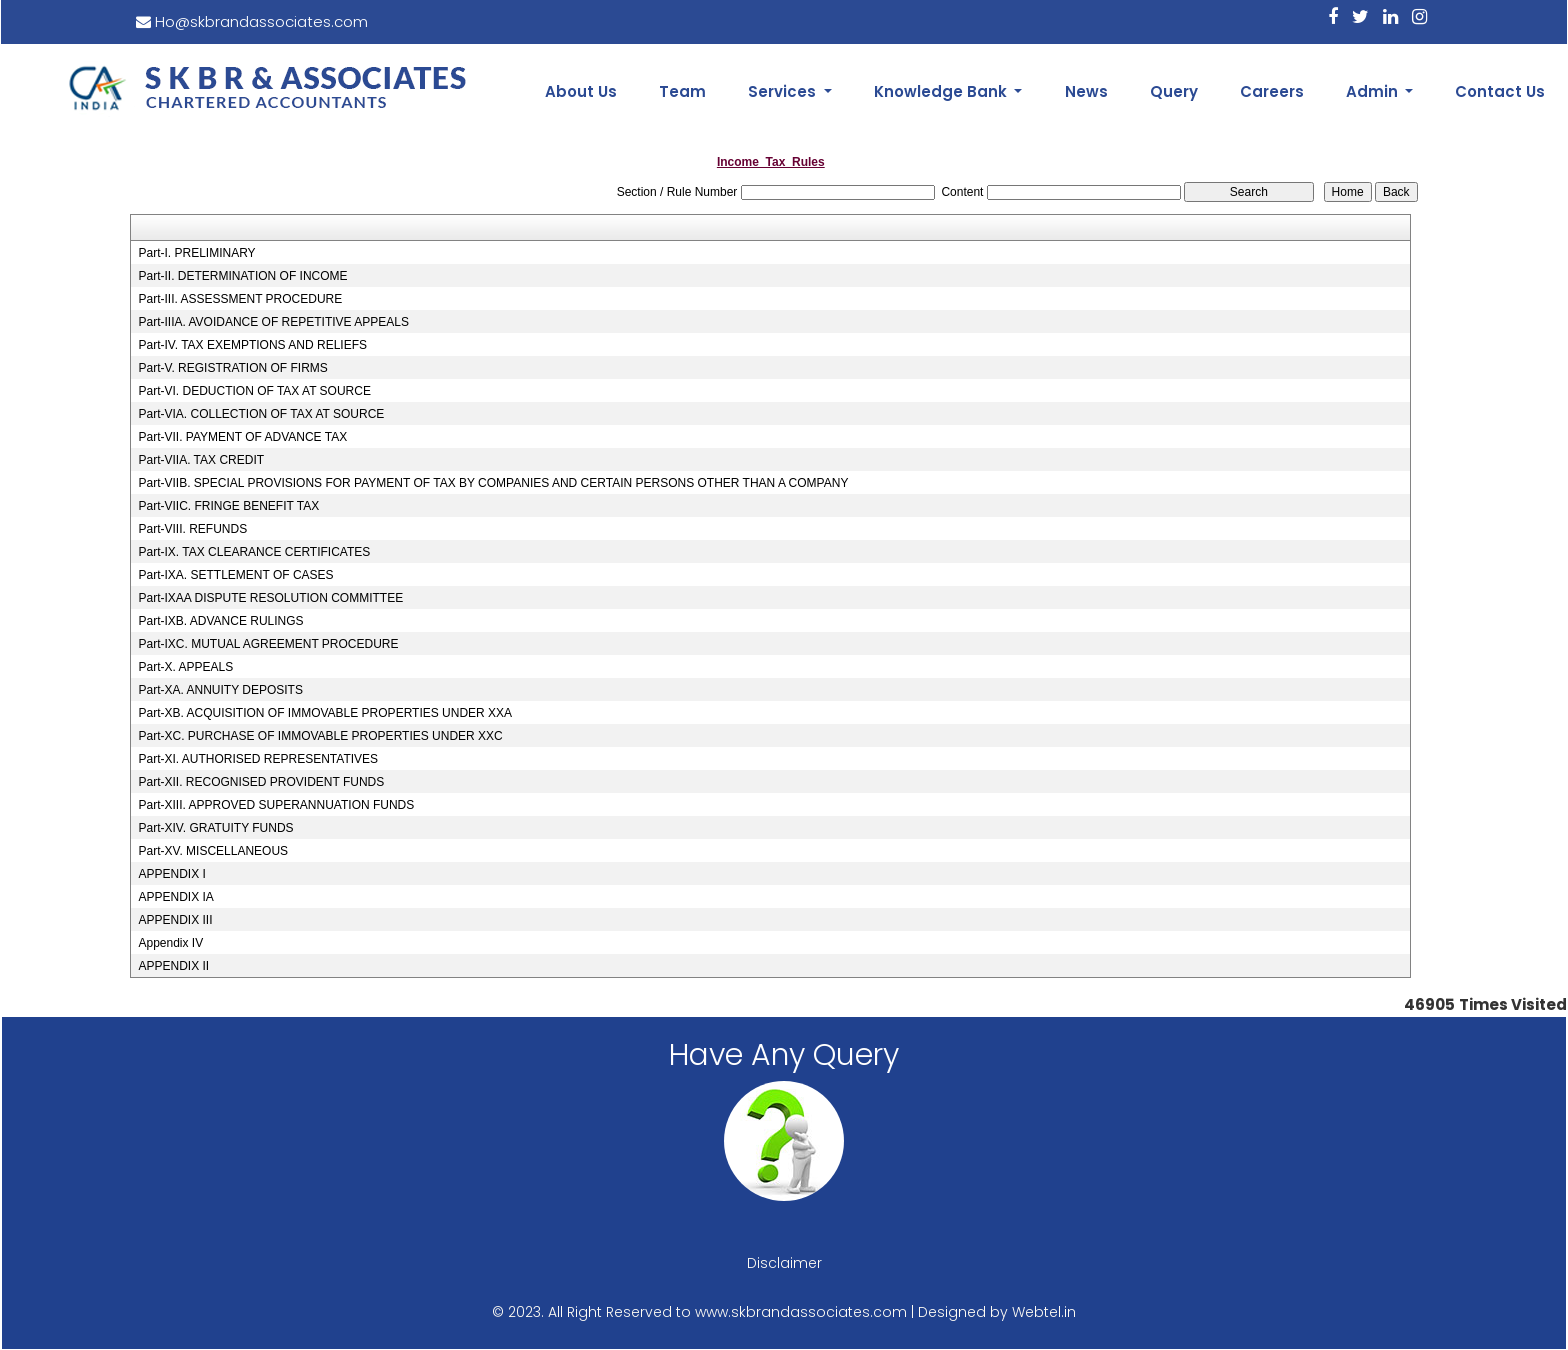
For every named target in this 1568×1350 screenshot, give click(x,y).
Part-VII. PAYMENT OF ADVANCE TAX (242, 437)
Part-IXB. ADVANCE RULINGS (220, 621)
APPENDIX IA (175, 897)
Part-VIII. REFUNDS (192, 529)
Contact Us (1500, 91)
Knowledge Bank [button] (942, 91)
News (1086, 91)
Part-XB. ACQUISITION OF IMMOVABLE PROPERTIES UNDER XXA (325, 713)
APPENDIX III (175, 920)
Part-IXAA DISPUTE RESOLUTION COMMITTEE (270, 598)
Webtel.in (1044, 1312)
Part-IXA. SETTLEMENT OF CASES (235, 575)
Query (1174, 91)
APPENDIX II (173, 966)
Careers (1272, 91)
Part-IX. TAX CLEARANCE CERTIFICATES (254, 552)
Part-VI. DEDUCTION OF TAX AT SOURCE (254, 391)
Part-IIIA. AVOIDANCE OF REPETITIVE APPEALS (273, 322)
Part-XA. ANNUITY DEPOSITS (220, 690)
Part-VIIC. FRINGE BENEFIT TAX (228, 506)
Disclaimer (784, 1263)
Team (682, 91)
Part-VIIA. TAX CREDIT (201, 460)
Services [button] (784, 91)
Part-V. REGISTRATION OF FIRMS (232, 368)
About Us (581, 91)
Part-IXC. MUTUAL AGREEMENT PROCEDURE (268, 644)
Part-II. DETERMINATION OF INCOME (242, 276)
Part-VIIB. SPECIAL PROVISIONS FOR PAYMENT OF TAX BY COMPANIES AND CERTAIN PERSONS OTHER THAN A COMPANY (493, 483)
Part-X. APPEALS (185, 667)
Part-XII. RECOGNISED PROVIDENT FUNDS (261, 782)
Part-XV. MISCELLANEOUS (213, 851)
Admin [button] (1374, 91)
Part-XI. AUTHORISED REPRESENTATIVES (258, 759)
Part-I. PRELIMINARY (196, 253)
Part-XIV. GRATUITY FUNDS (215, 828)
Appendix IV (170, 943)
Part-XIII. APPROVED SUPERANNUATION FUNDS (276, 805)
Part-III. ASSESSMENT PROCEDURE (240, 299)
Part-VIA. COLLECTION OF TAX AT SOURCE (261, 414)
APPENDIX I (171, 874)
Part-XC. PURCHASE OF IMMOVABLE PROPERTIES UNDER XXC (320, 736)
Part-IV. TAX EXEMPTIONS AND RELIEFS (252, 345)
